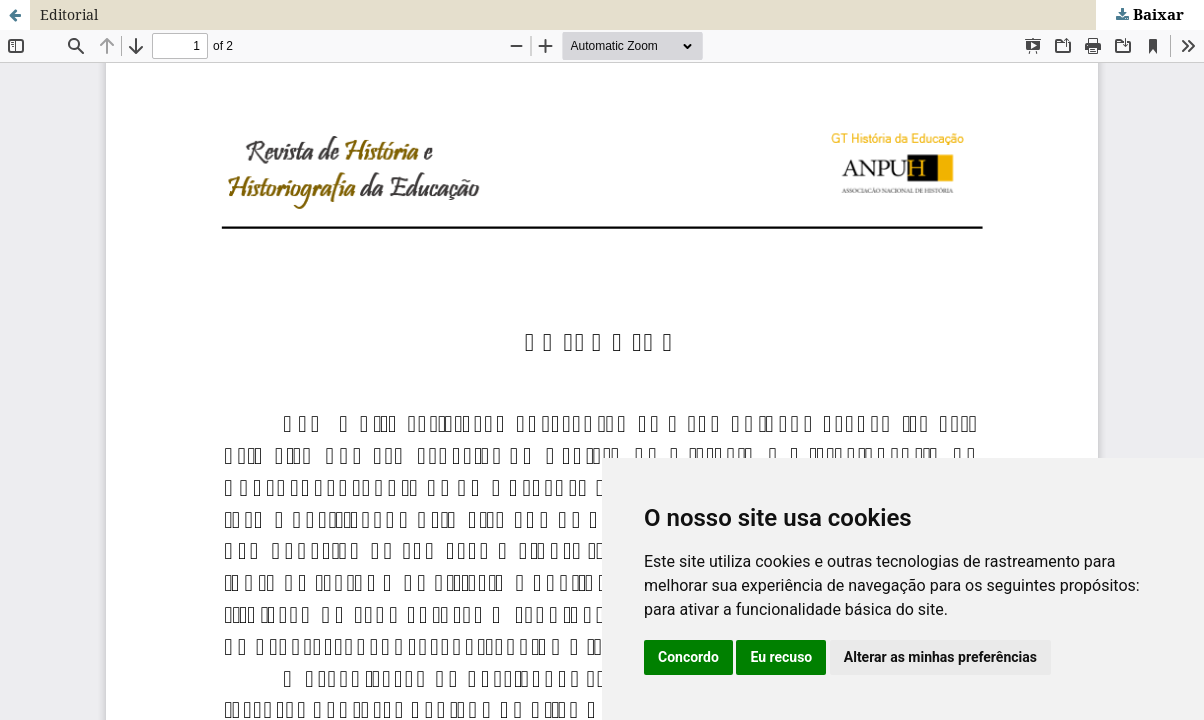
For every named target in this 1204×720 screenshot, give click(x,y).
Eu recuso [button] (781, 657)
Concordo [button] (688, 657)
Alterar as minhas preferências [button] (940, 657)
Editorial (69, 14)
